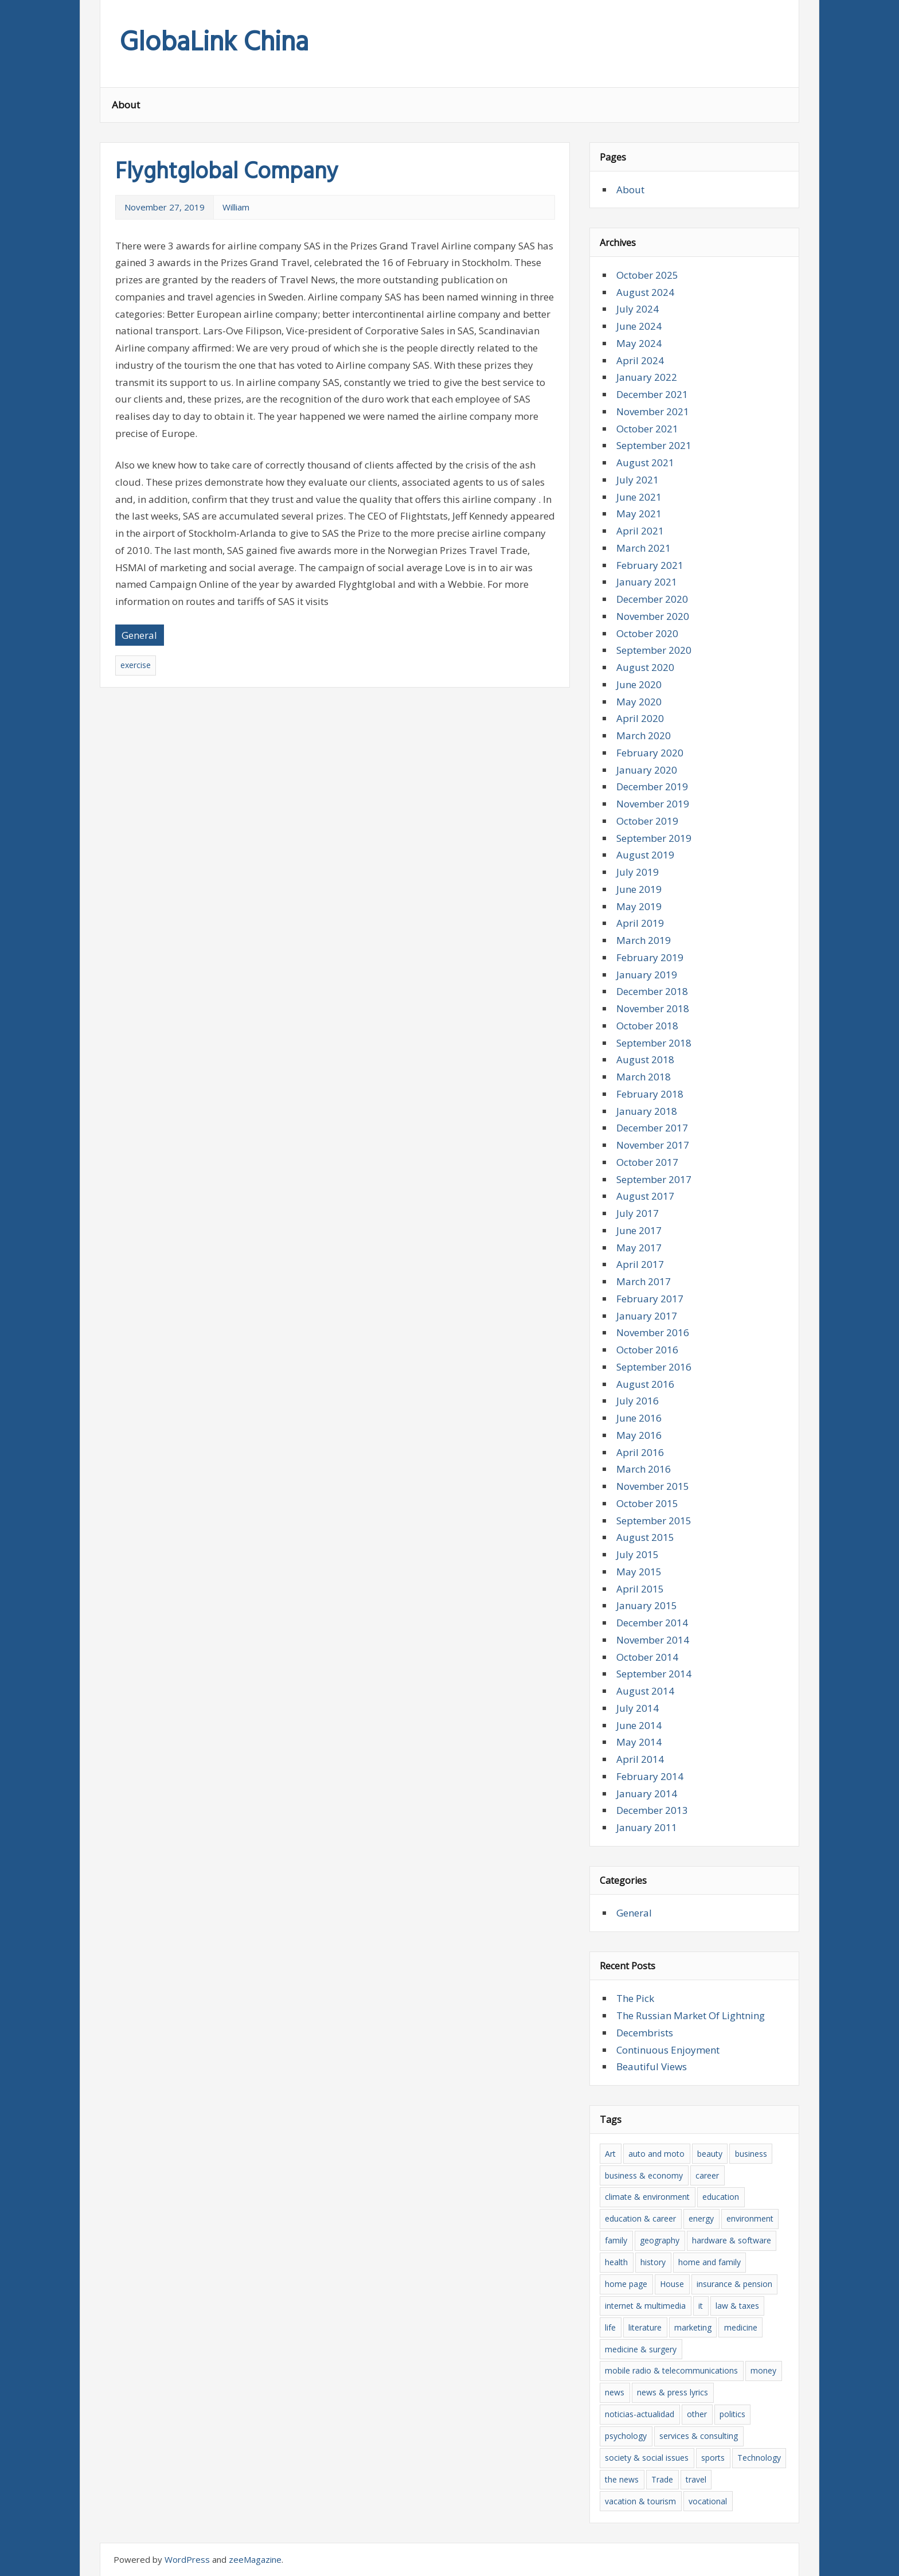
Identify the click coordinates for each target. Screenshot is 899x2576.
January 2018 (646, 1111)
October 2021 (647, 428)
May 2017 (639, 1247)
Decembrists (644, 2032)
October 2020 (647, 633)
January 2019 (646, 974)
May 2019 (639, 906)
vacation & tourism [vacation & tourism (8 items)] (640, 2501)
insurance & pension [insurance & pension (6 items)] (734, 2283)
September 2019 (653, 838)
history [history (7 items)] (653, 2262)
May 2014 (639, 1741)
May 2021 (639, 513)
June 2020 (639, 684)
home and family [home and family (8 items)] (709, 2262)
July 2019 (637, 872)
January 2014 (646, 1793)
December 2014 (652, 1622)
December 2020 (652, 599)
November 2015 (652, 1486)
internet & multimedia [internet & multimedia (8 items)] (645, 2305)
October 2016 (647, 1349)
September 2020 (653, 650)
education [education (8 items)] (720, 2196)
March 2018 (643, 1076)
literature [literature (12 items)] (645, 2327)
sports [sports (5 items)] (713, 2457)
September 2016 (653, 1366)
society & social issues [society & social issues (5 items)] (647, 2457)
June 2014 (639, 1725)
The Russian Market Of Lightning (690, 2015)
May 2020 (639, 701)
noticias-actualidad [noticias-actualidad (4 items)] (639, 2414)
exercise (135, 664)
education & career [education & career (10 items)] (640, 2218)
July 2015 (637, 1554)
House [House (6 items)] (672, 2283)
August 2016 (645, 1384)
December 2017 (652, 1127)
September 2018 (653, 1042)
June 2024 (639, 326)
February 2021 (649, 565)
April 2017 (640, 1264)
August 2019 (645, 854)
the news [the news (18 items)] (622, 2479)
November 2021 (652, 411)
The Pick (635, 1998)
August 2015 (645, 1537)
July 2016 (637, 1400)
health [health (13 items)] (616, 2262)
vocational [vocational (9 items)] (708, 2501)
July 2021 (637, 479)
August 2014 (645, 1690)
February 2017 (649, 1298)
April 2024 (640, 360)
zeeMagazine (255, 2559)
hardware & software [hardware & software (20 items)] (731, 2240)
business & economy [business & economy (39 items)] (644, 2175)
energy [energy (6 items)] (701, 2218)
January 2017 (646, 1315)
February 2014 (649, 1776)
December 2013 (652, 1810)
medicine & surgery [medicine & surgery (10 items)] (641, 2349)
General (139, 635)
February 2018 (649, 1093)
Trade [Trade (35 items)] (662, 2479)
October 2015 (647, 1503)
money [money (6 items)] (763, 2370)
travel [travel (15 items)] (696, 2479)
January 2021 (646, 581)
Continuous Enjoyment (668, 2049)
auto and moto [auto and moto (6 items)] (656, 2153)
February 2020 (649, 752)
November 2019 (652, 803)
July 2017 (637, 1213)
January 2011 (646, 1827)
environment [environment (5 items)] (749, 2218)
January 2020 (646, 769)
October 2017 (647, 1162)
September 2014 (653, 1673)
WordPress (187, 2559)
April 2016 (640, 1452)
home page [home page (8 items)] (626, 2283)
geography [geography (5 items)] (659, 2240)
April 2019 (640, 923)
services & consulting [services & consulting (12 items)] (698, 2435)
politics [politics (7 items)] (732, 2414)
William (235, 207)
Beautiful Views (651, 2066)
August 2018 (645, 1059)
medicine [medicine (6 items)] (740, 2327)
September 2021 (653, 445)
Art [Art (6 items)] (610, 2153)
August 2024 (645, 292)
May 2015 (639, 1571)
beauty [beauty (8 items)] (709, 2153)
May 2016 (639, 1435)
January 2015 (646, 1605)
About (126, 104)
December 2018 (652, 991)
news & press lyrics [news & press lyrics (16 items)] (672, 2392)
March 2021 (643, 548)
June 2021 (639, 497)
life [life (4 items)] (610, 2327)
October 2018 (647, 1025)
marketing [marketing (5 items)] (693, 2327)
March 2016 (643, 1469)
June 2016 (639, 1417)
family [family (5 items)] (616, 2240)
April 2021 (640, 530)
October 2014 (647, 1657)
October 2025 (647, 275)
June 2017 (639, 1230)
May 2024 (639, 343)
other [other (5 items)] (697, 2414)
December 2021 (652, 394)
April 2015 (640, 1588)
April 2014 (640, 1759)
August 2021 (645, 462)
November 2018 (652, 1008)
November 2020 (652, 616)
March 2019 (643, 940)
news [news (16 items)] (614, 2392)
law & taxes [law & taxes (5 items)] (737, 2305)
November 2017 (652, 1145)
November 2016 (652, 1332)
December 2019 (652, 786)
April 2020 (640, 718)
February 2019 (649, 957)
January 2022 (646, 377)
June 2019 (639, 889)
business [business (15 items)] (751, 2153)
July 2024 (637, 308)
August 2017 (645, 1196)
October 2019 (647, 821)
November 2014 (652, 1639)
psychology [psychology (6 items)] (626, 2435)
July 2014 (637, 1708)
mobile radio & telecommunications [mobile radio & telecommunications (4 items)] (671, 2370)
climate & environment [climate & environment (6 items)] (647, 2196)
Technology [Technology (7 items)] (759, 2457)
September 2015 (653, 1520)
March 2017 (643, 1281)
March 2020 (643, 735)
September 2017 (653, 1179)
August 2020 (645, 667)
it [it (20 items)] (700, 2305)
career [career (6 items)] (707, 2175)
